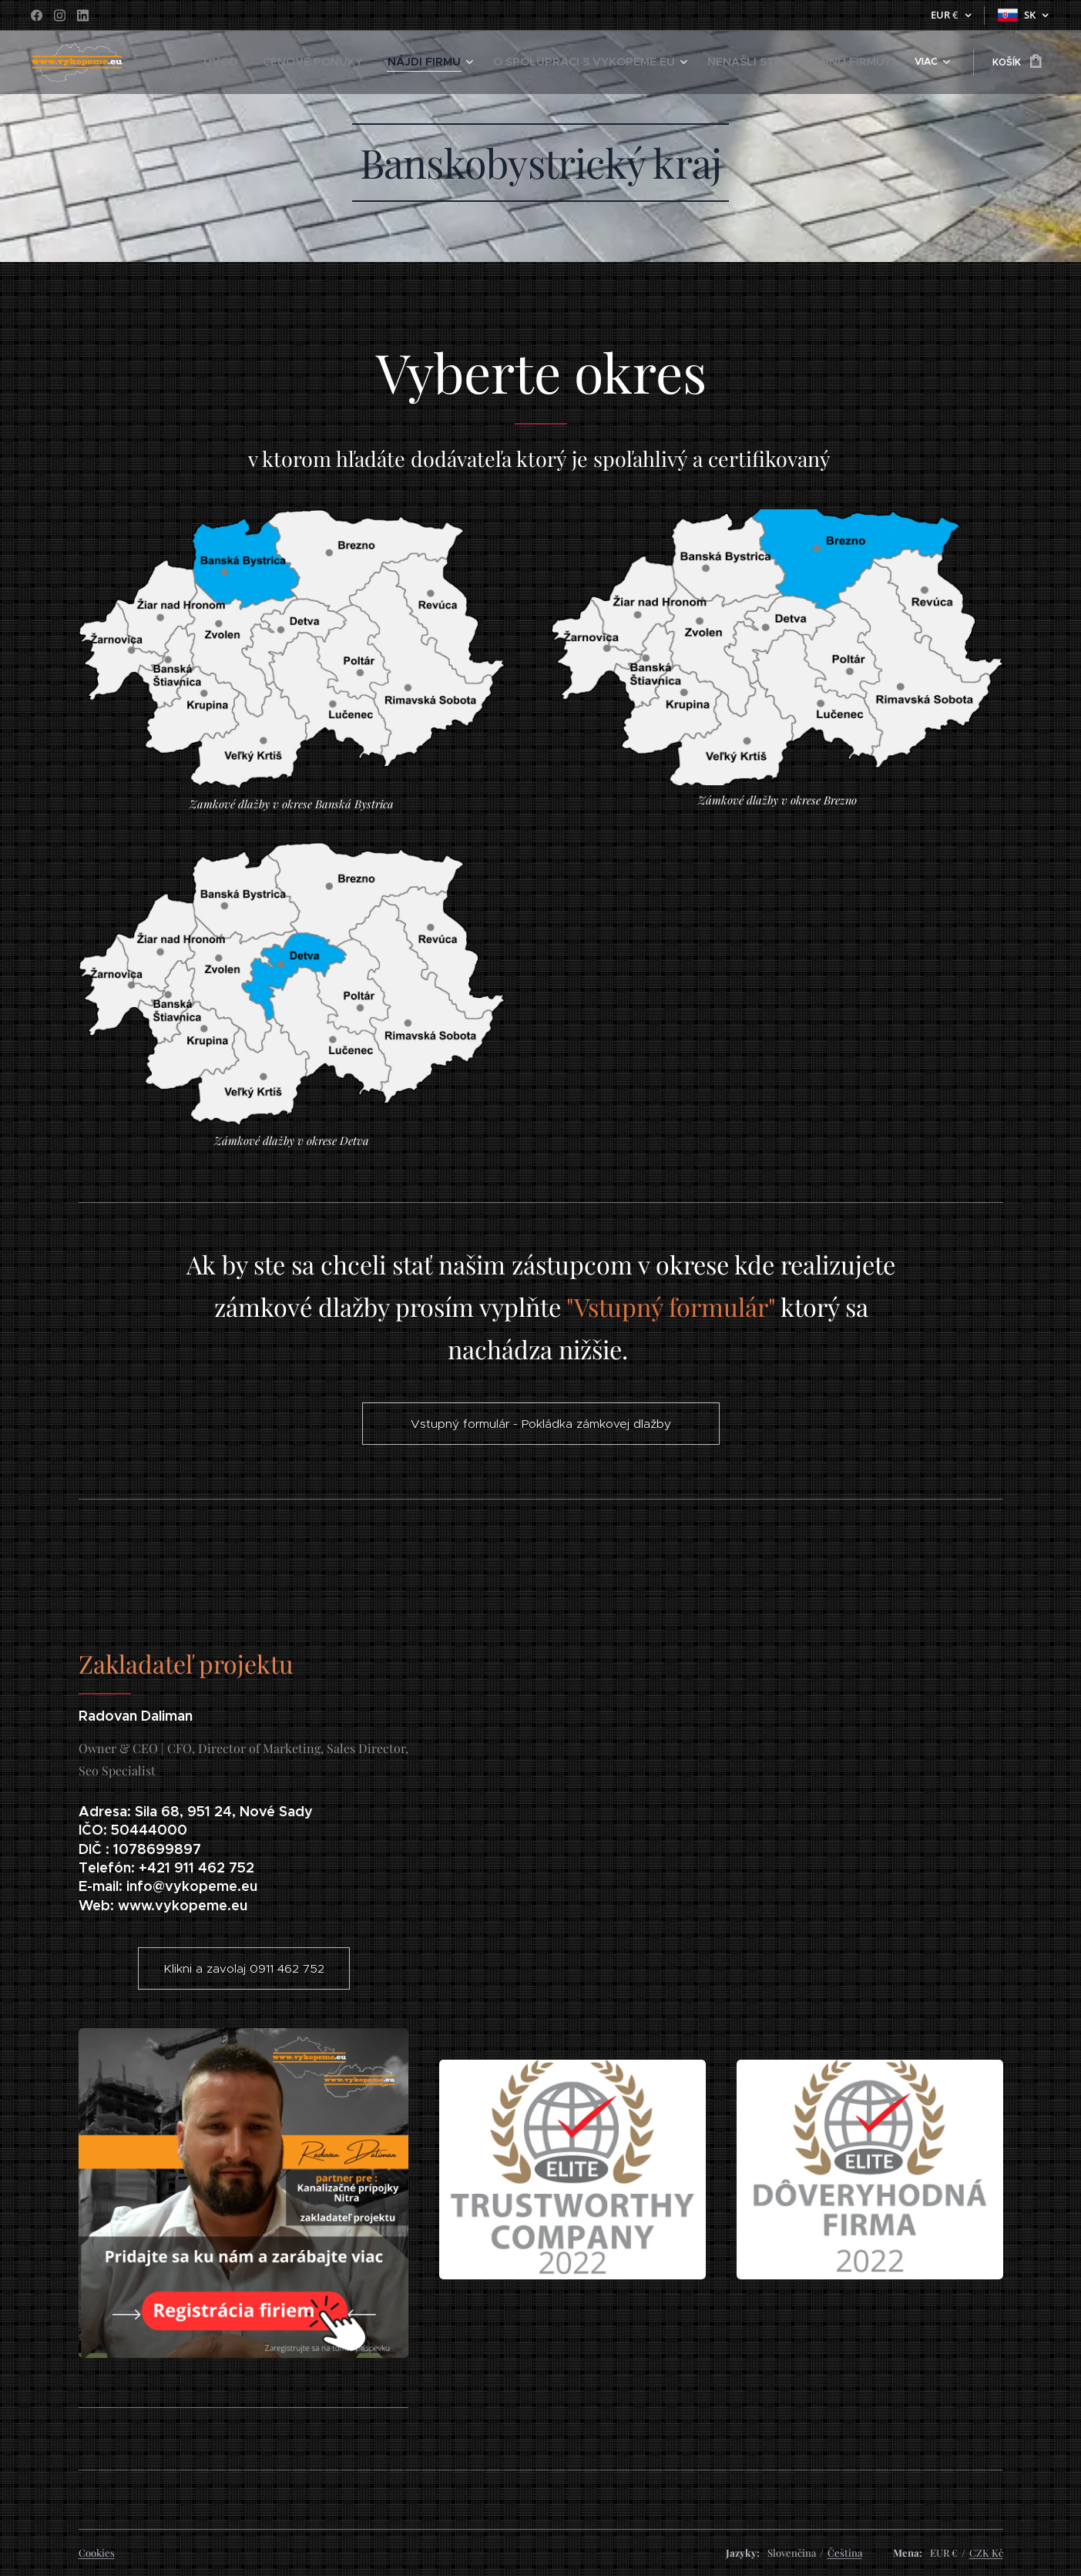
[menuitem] (227, 62)
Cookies (97, 2552)
